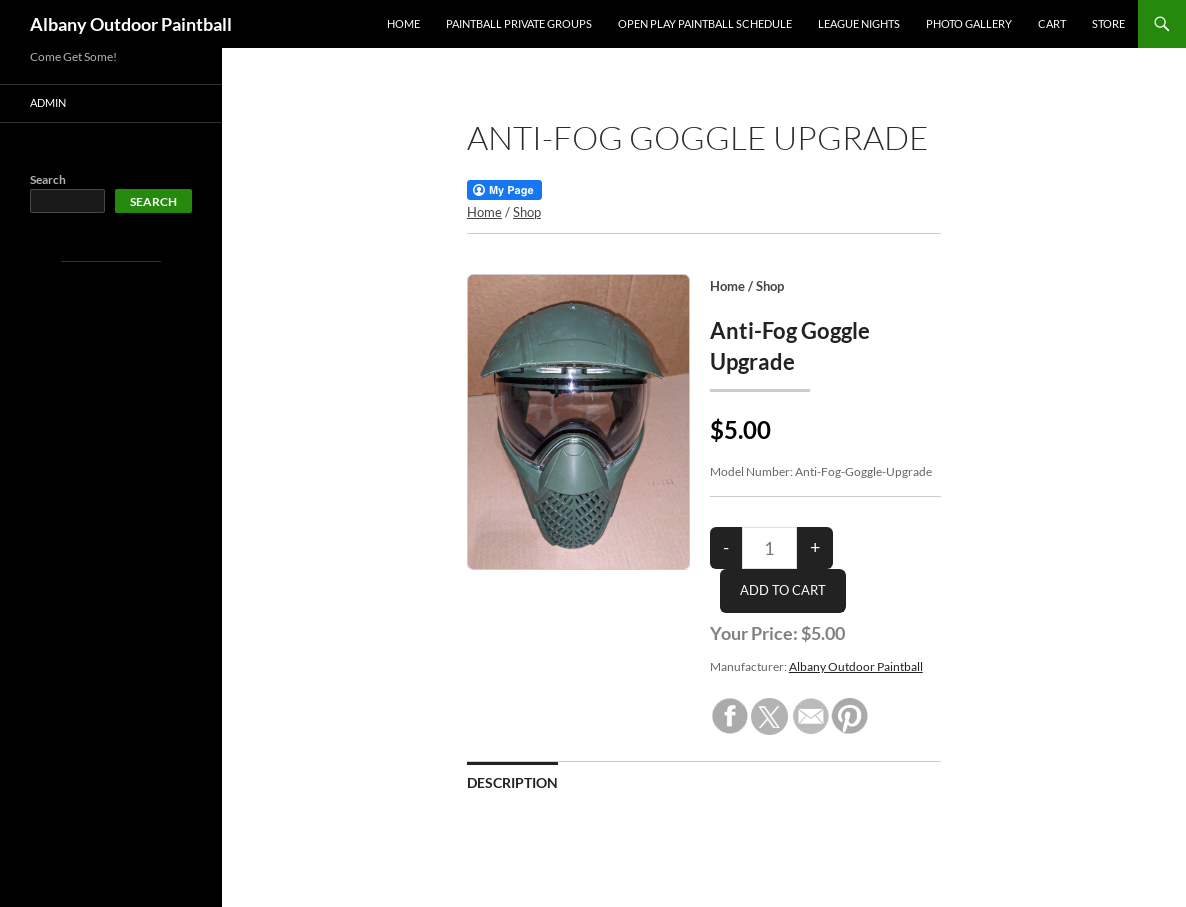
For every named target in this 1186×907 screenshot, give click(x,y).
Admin (48, 102)
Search (48, 179)
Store (1108, 23)
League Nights (859, 23)
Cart (1052, 23)
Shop (527, 212)
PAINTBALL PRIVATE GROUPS (519, 23)
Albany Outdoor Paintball (131, 24)
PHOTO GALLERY (969, 23)
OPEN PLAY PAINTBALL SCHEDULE (705, 23)
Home (403, 23)
